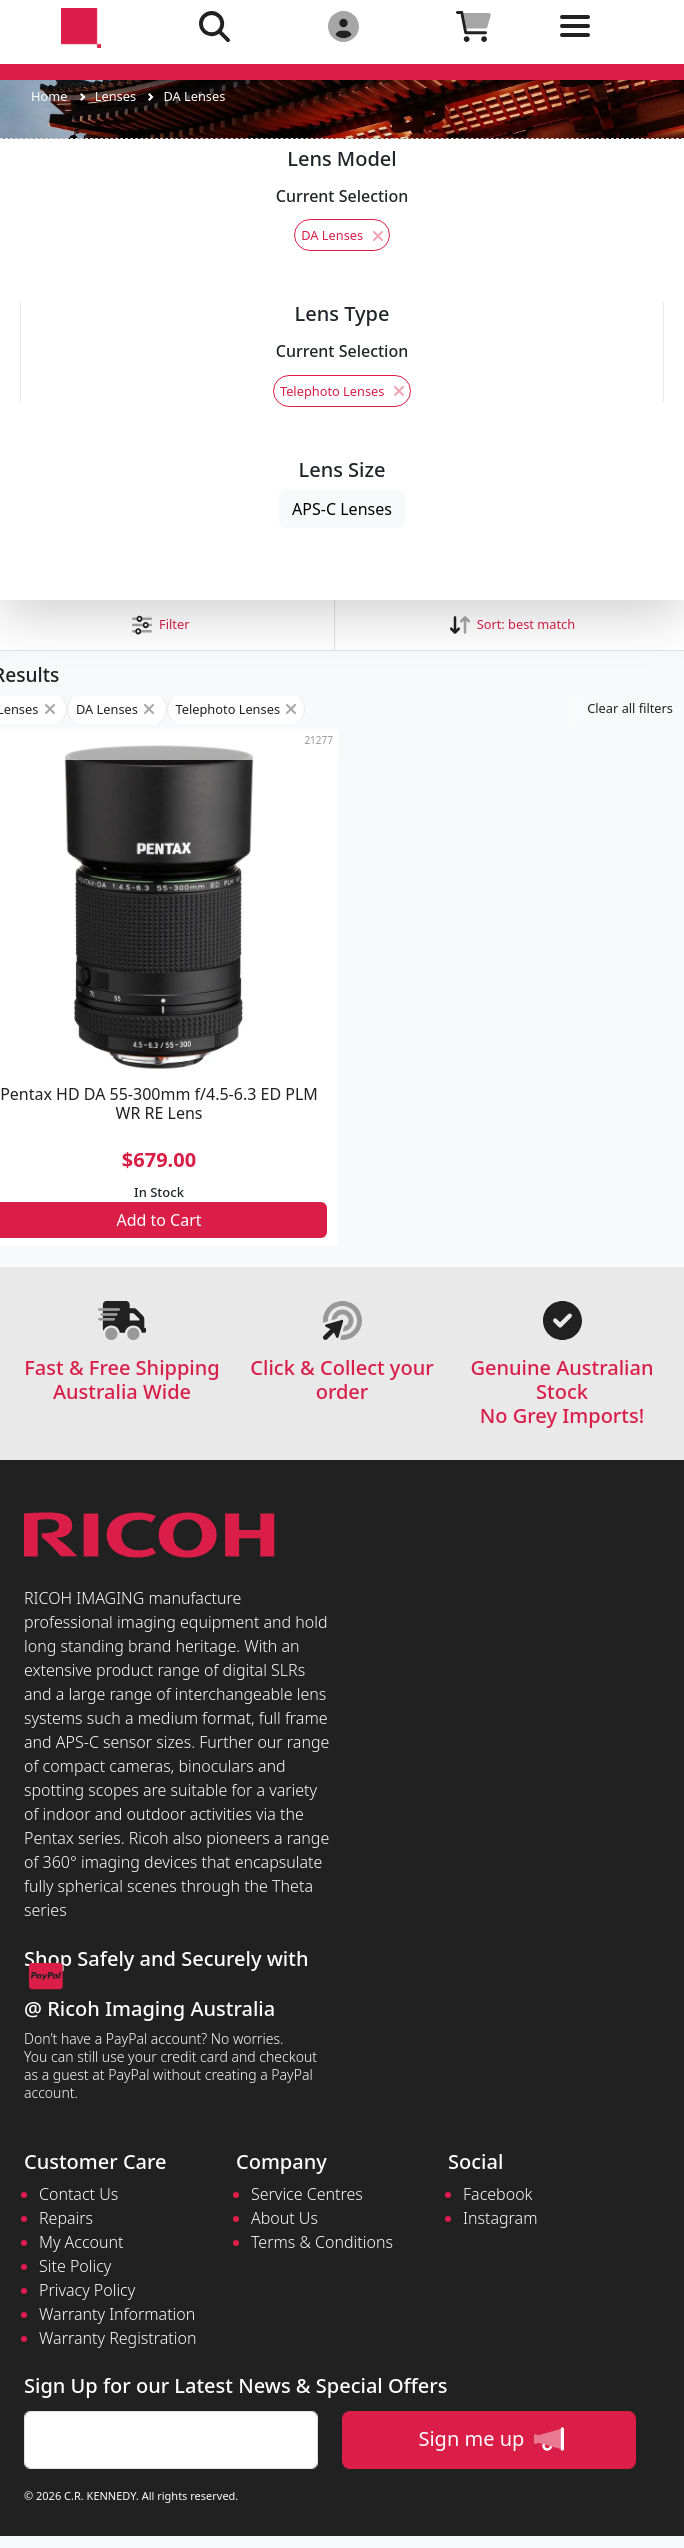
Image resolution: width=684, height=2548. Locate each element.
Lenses (115, 96)
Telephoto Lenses (342, 391)
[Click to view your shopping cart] (473, 25)
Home (49, 96)
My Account (81, 2242)
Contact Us (78, 2194)
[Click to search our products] (214, 25)
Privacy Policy (87, 2290)
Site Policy (75, 2266)
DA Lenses (194, 96)
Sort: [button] (512, 624)
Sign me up (490, 2439)
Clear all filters (630, 708)
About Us (284, 2218)
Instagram (500, 2218)
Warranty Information (117, 2314)
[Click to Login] (343, 25)
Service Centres (307, 2194)
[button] (160, 624)
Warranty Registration (117, 2338)
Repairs (66, 2218)
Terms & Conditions (322, 2242)
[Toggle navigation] (604, 41)
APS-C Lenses (342, 509)
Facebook (497, 2194)
